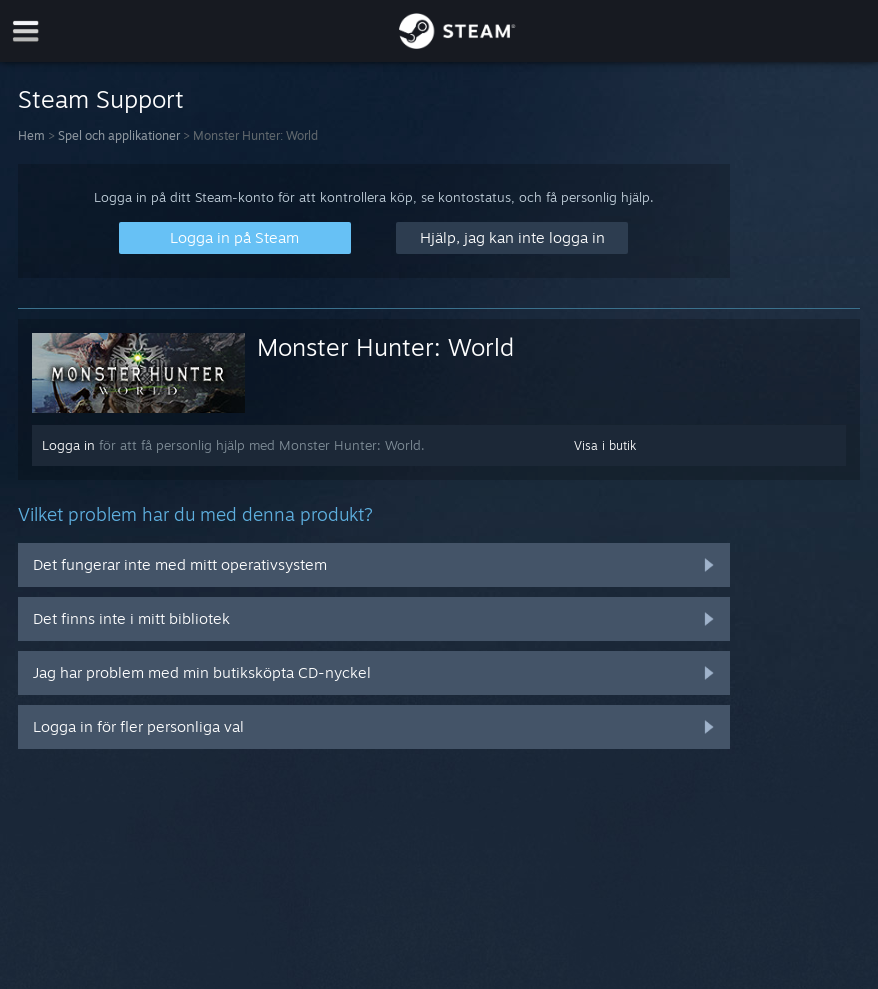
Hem (31, 135)
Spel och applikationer (119, 135)
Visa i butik (605, 445)
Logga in (68, 445)
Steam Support (101, 99)
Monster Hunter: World (385, 347)
